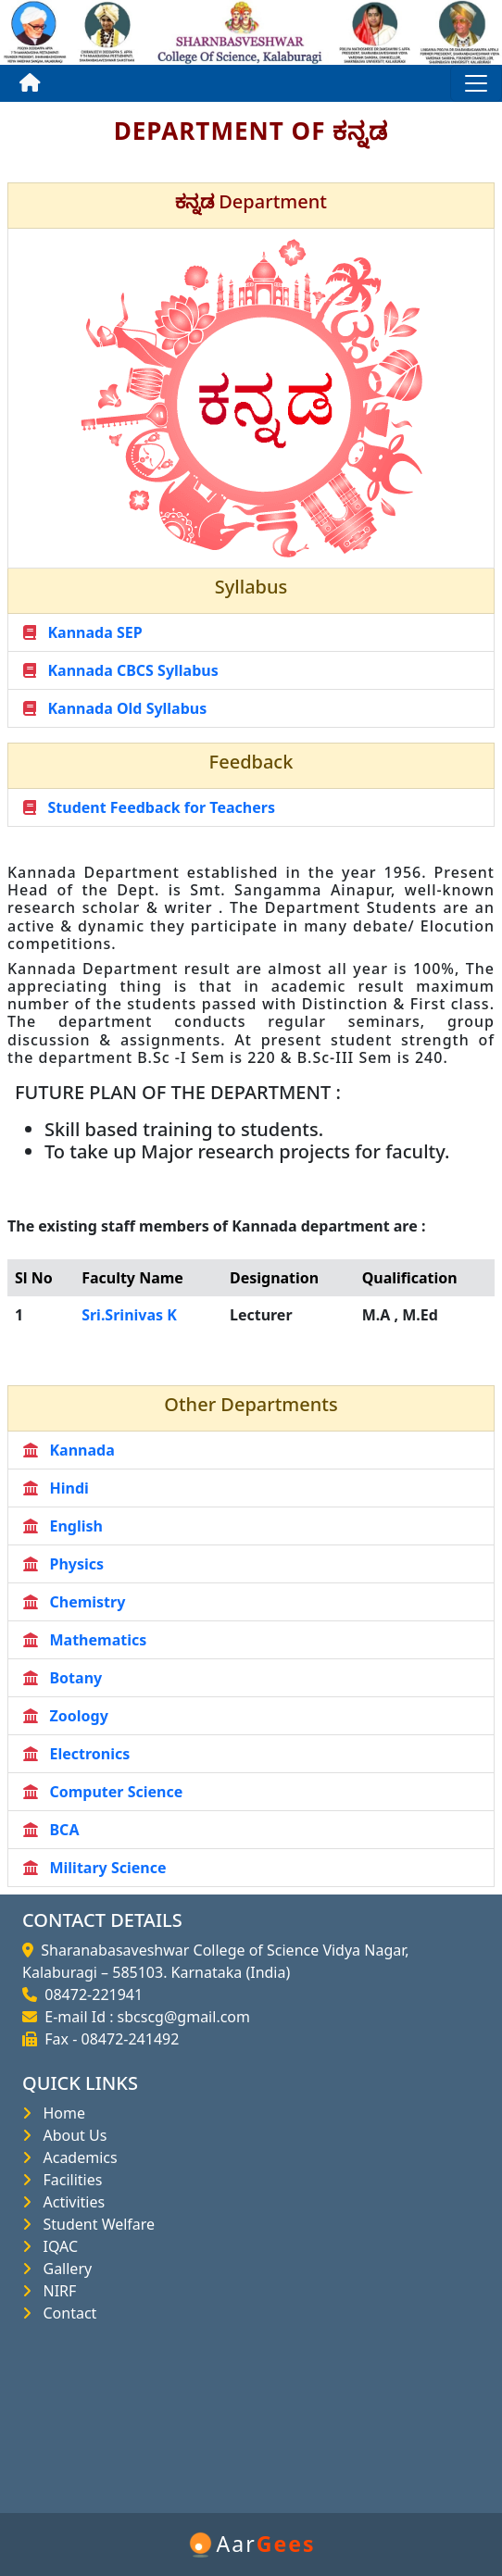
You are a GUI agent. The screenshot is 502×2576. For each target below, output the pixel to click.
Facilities (68, 2180)
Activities (70, 2202)
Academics (76, 2157)
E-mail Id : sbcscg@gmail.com (143, 2017)
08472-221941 (90, 1994)
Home (60, 2113)
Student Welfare (95, 2224)
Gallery (63, 2268)
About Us (71, 2135)
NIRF (55, 2291)
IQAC (56, 2246)
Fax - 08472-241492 (108, 2039)
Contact (65, 2313)
